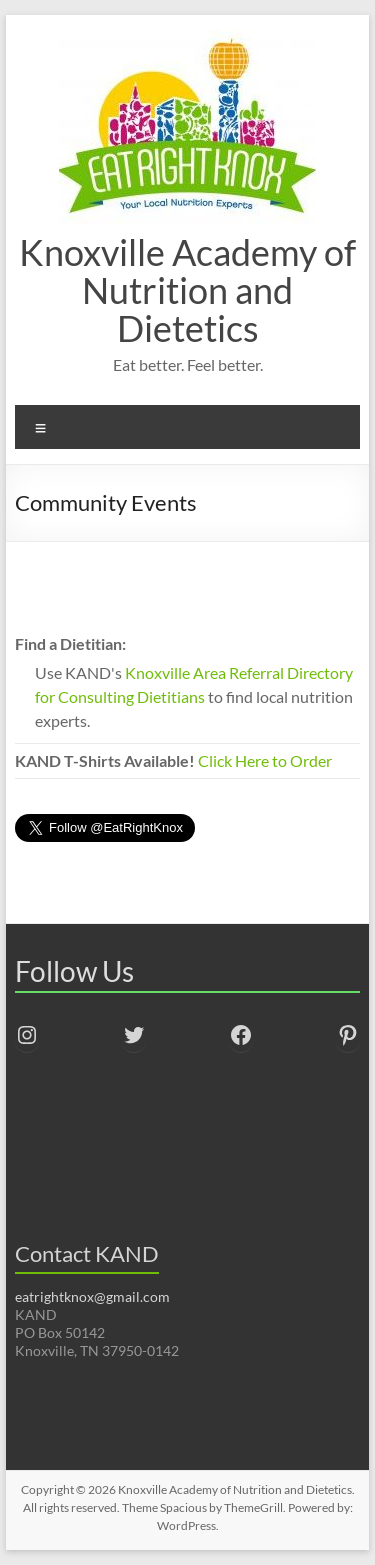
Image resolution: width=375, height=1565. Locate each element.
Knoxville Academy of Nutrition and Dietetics (187, 290)
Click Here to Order (265, 760)
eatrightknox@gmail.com (92, 1296)
